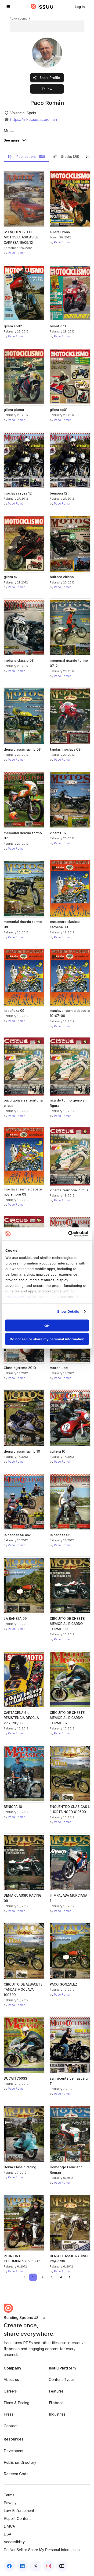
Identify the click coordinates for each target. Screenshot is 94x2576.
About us (11, 2380)
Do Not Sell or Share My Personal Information (42, 2550)
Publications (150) (26, 157)
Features (56, 2392)
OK (47, 1325)
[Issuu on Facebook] (9, 2566)
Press (8, 2415)
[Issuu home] (42, 6)
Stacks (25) (66, 157)
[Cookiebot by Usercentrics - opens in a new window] (68, 1234)
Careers (10, 2392)
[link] (79, 6)
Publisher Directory (20, 2463)
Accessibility (14, 2542)
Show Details (68, 1311)
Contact (11, 2426)
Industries (57, 2415)
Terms (9, 2495)
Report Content (17, 2519)
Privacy (10, 2503)
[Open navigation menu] (8, 6)
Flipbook (56, 2403)
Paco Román (16, 253)
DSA (7, 2534)
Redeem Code (16, 2474)
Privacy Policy (18, 1297)
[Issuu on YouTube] (61, 2566)
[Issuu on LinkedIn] (22, 2566)
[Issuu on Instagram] (48, 2566)
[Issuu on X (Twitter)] (35, 2566)
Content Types (62, 2380)
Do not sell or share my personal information (47, 1339)
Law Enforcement (19, 2511)
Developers (13, 2451)
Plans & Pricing (16, 2403)
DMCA (9, 2527)
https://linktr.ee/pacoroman (33, 119)
